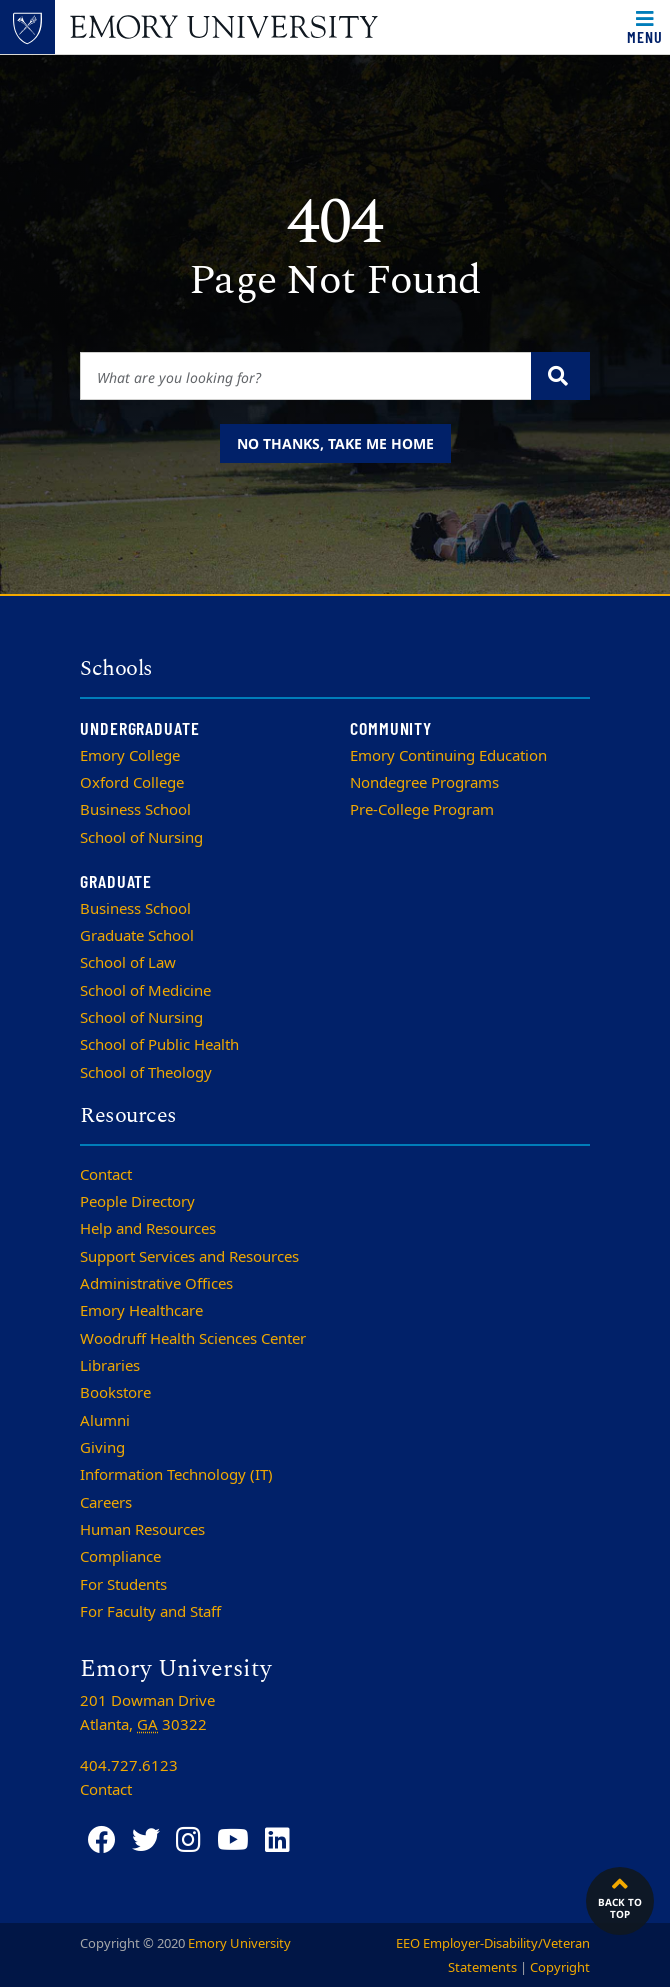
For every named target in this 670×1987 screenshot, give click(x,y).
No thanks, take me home (335, 443)
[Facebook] (102, 1840)
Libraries (110, 1366)
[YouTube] (233, 1840)
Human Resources (142, 1530)
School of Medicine (145, 991)
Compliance (120, 1557)
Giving (102, 1448)
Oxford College (132, 783)
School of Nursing (141, 838)
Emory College (130, 756)
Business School (135, 810)
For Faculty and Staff (150, 1612)
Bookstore (115, 1393)
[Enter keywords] (306, 376)
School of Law (128, 963)
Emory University (239, 1943)
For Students (123, 1585)
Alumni (105, 1421)
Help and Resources (148, 1229)
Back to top (620, 1896)
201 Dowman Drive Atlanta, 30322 (147, 1713)
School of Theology (146, 1073)
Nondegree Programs (424, 783)
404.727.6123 (129, 1766)
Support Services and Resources (189, 1257)
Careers (106, 1503)
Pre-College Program (422, 810)
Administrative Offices (156, 1284)
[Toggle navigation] (645, 27)
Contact (106, 1175)
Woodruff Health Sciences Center (193, 1339)
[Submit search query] (560, 376)
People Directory (137, 1202)
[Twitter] (146, 1840)
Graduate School (137, 936)
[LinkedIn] (277, 1840)
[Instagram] (188, 1840)
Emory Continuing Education (448, 756)
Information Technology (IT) (176, 1475)
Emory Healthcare (141, 1311)
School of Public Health (159, 1045)
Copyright (560, 1967)
